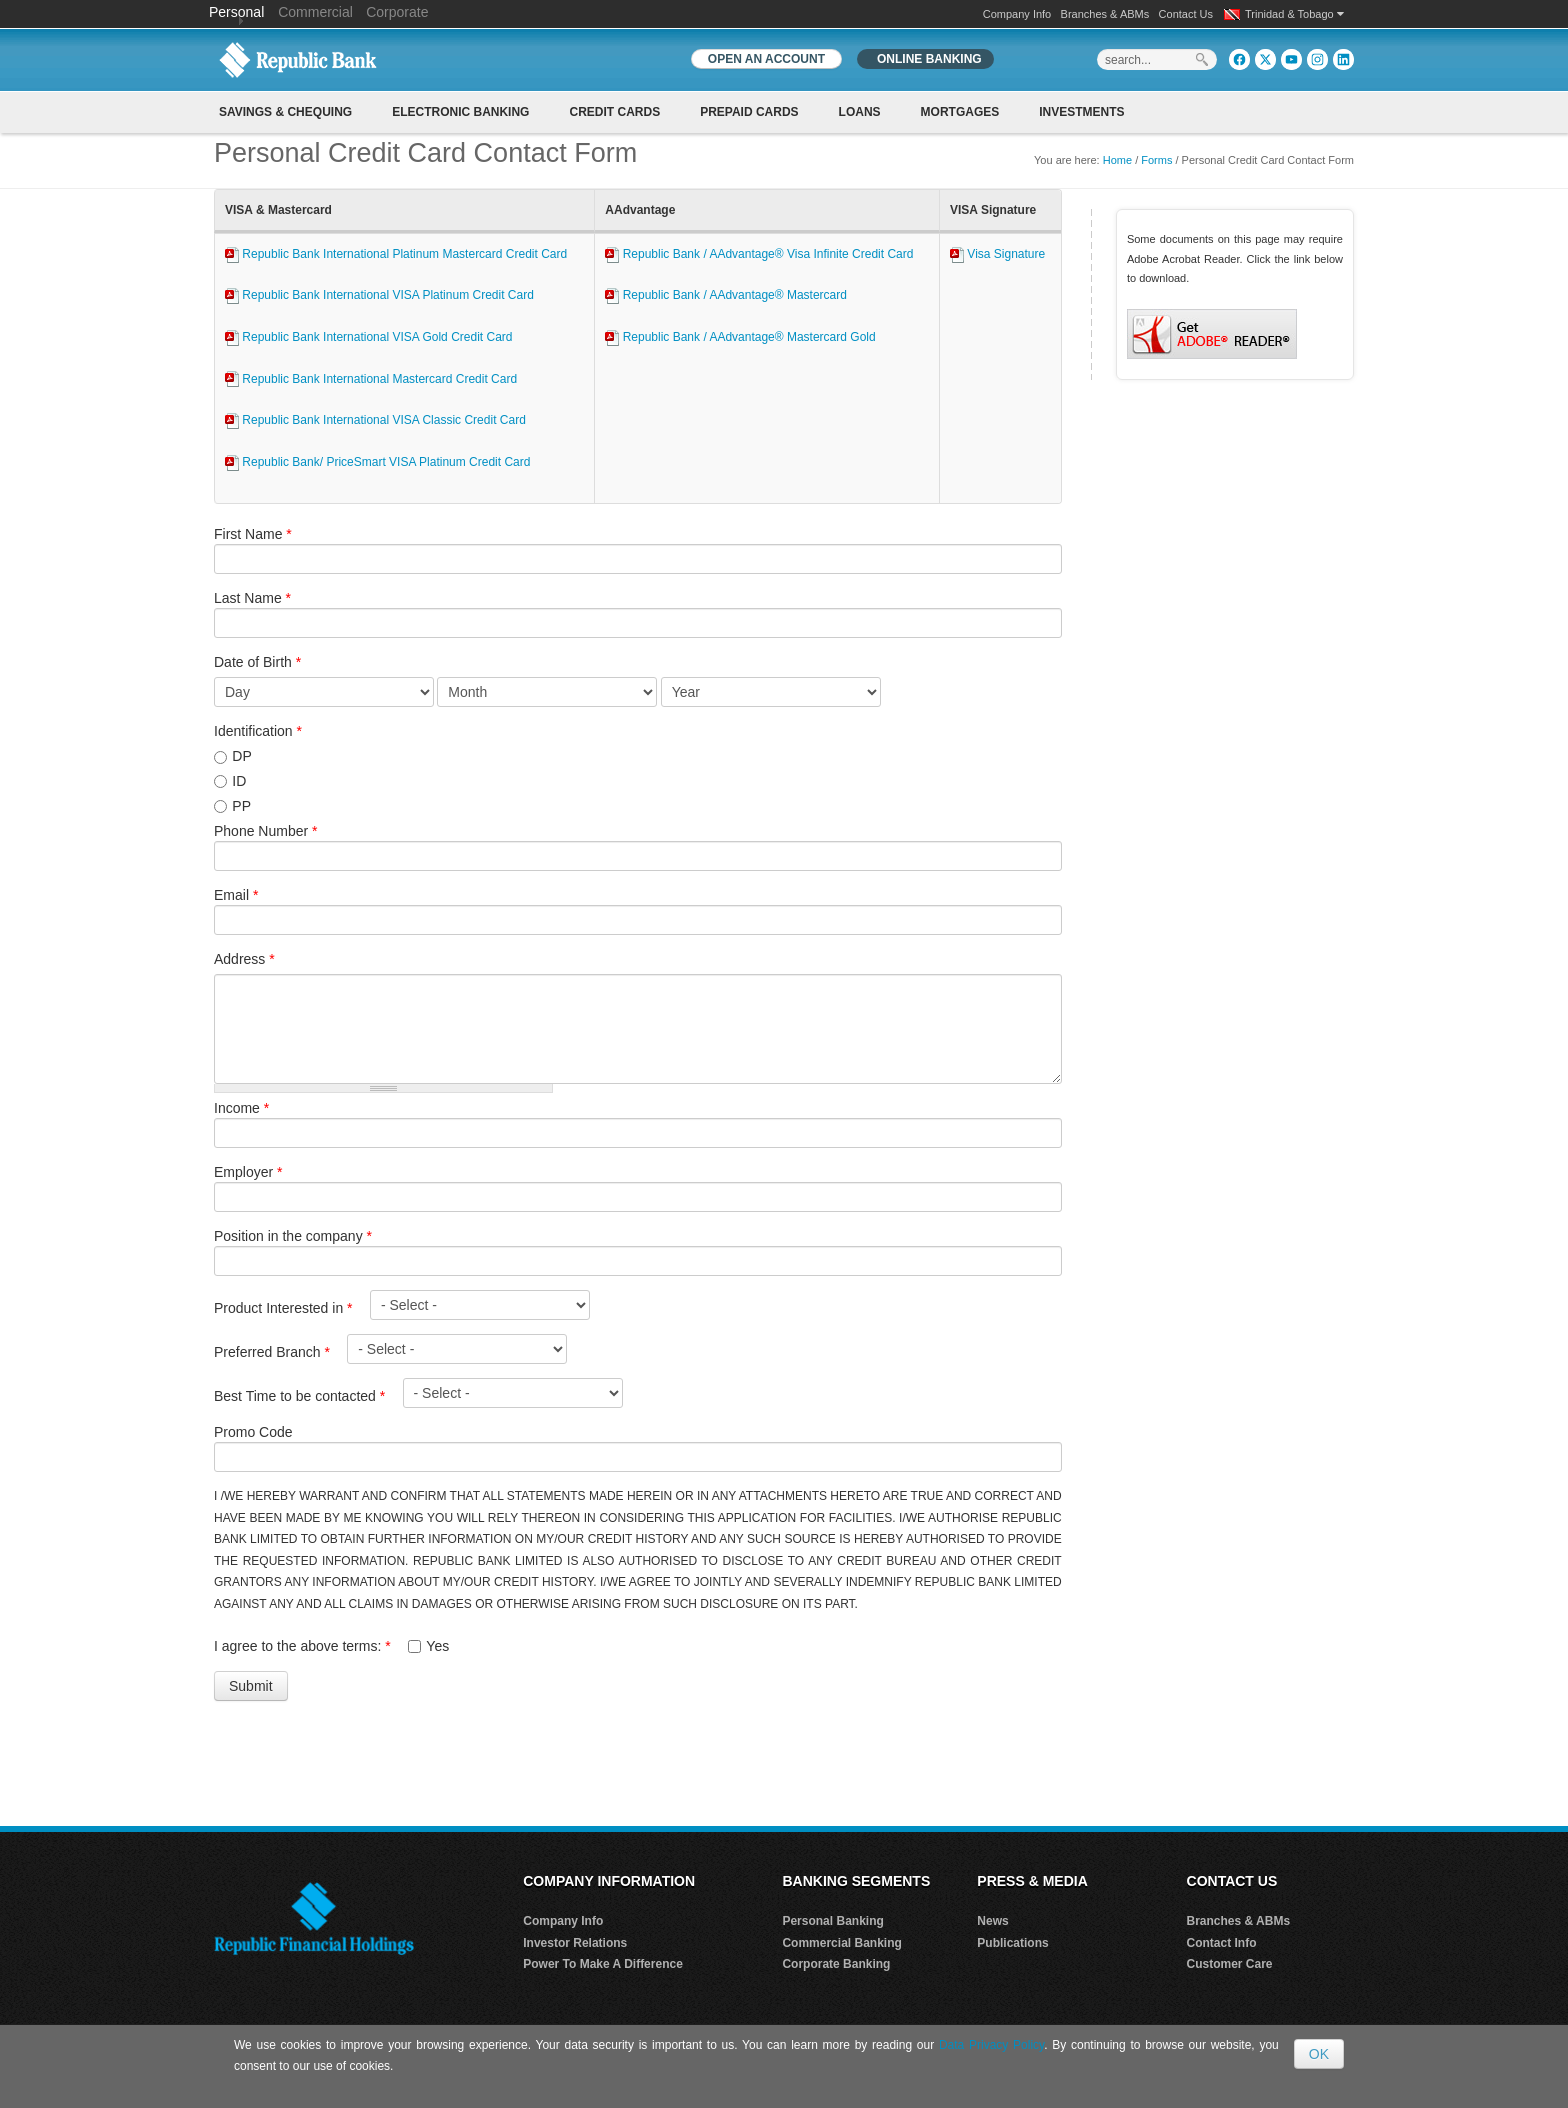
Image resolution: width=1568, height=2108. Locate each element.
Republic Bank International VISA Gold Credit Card (368, 337)
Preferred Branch (272, 1352)
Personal (238, 12)
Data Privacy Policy (991, 2045)
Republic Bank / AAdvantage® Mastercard (726, 295)
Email (236, 895)
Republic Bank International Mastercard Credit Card (371, 379)
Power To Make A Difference (603, 1964)
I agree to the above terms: (302, 1646)
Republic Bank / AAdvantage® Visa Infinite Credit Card (759, 254)
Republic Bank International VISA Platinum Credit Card (379, 295)
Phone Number (266, 831)
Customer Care (1230, 1964)
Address (244, 959)
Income (241, 1108)
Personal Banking (832, 1921)
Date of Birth (257, 662)
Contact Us (1186, 14)
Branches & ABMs (1105, 14)
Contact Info (1222, 1943)
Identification (258, 731)
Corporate (397, 12)
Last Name (252, 598)
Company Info (1017, 14)
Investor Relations (575, 1943)
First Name (253, 534)
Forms (1156, 160)
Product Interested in (283, 1308)
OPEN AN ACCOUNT (766, 59)
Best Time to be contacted (299, 1396)
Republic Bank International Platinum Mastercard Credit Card (396, 254)
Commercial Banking (841, 1943)
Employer (248, 1172)
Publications (1012, 1943)
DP (241, 756)
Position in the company (293, 1236)
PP (241, 806)
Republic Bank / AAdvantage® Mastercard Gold (740, 337)
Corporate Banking (836, 1964)
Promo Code (253, 1432)
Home (1117, 160)
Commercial (315, 12)
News (992, 1921)
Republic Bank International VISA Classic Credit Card (375, 420)
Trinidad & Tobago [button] (1294, 14)
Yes (437, 1646)
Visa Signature (997, 254)
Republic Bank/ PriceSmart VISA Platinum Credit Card (377, 462)
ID (239, 781)
